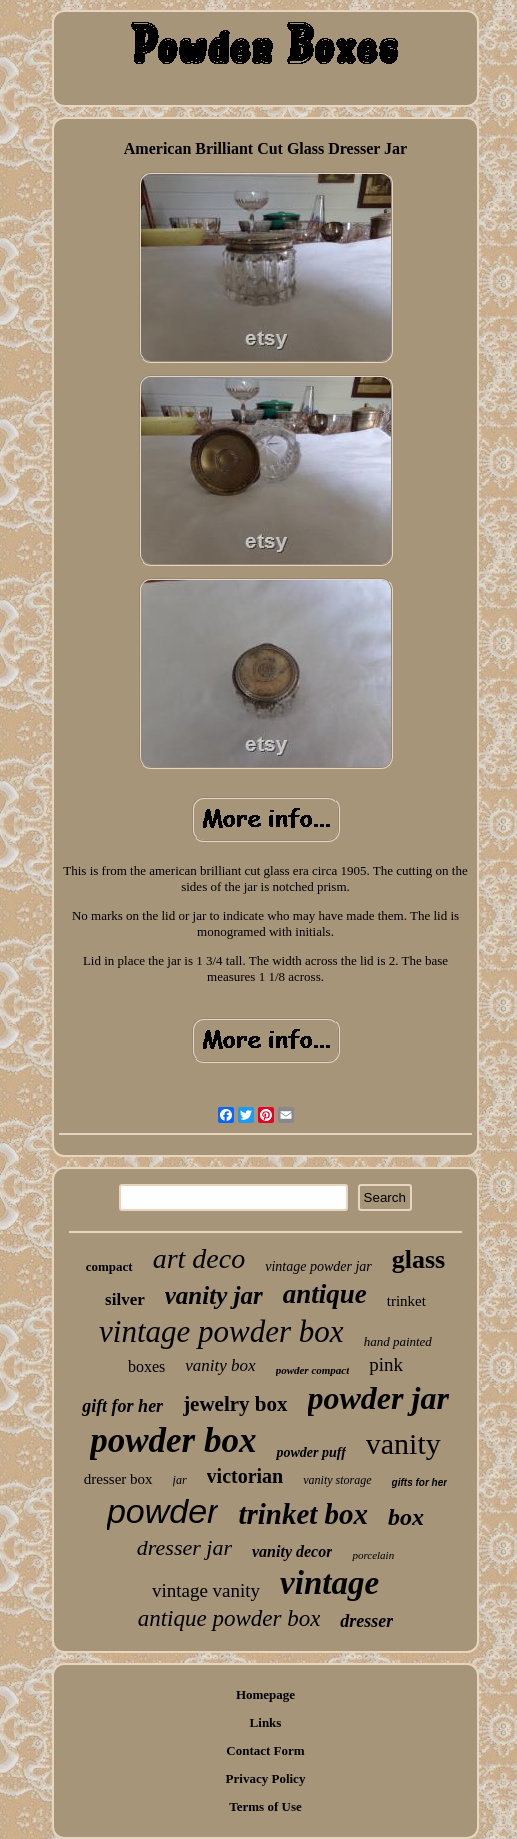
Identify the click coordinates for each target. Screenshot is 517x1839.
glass (418, 1259)
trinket (406, 1301)
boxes (146, 1366)
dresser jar (184, 1547)
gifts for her (420, 1482)
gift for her (122, 1406)
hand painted (398, 1341)
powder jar (378, 1398)
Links (266, 1722)
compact (109, 1266)
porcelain (373, 1555)
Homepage (265, 1694)
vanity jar (214, 1295)
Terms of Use (265, 1806)
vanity (403, 1443)
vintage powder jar (318, 1266)
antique (325, 1294)
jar (180, 1480)
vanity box (220, 1365)
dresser (366, 1621)
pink (386, 1364)
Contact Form (265, 1750)
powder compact (313, 1370)
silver (125, 1299)
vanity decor (292, 1551)
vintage (329, 1583)
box (406, 1517)
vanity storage (337, 1480)
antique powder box (229, 1618)
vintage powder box (221, 1331)
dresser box (118, 1479)
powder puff (310, 1452)
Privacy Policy (266, 1778)
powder (163, 1511)
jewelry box (235, 1404)
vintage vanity (206, 1590)
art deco (199, 1258)
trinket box (303, 1514)
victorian (245, 1476)
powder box (173, 1440)
